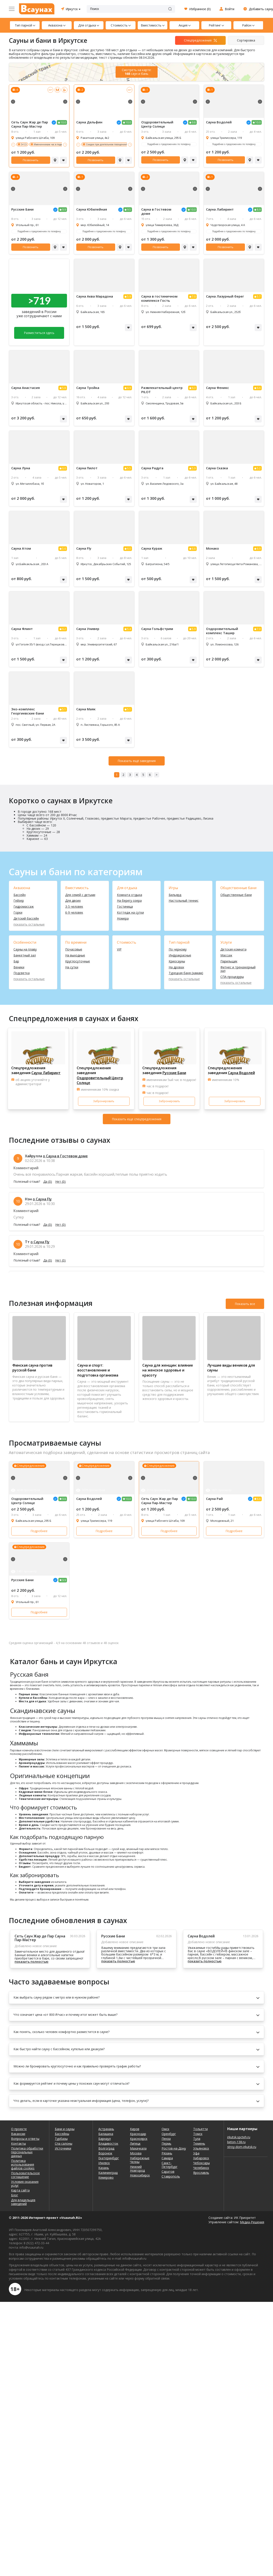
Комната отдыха (129, 895)
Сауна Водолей (219, 122)
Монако (212, 548)
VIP (119, 949)
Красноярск (138, 2138)
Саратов (168, 2171)
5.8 (64, 388)
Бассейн (19, 895)
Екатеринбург (108, 2158)
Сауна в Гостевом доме (156, 211)
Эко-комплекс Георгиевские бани (27, 711)
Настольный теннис (184, 901)
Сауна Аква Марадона (94, 296)
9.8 (194, 122)
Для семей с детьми (80, 895)
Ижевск (104, 2163)
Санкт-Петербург (170, 2165)
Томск (197, 2134)
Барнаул (104, 2138)
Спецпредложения (198, 40)
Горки (17, 913)
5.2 (259, 468)
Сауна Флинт (22, 629)
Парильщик (228, 961)
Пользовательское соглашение (25, 2175)
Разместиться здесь (39, 333)
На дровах (176, 967)
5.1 (64, 709)
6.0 (64, 468)
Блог (14, 2195)
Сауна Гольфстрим (157, 629)
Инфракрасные (180, 955)
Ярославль (201, 2172)
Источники (63, 2148)
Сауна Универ (87, 629)
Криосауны (177, 961)
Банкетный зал (24, 955)
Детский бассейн (26, 918)
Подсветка (21, 973)
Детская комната (233, 949)
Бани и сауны (64, 2129)
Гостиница (125, 907)
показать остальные (29, 924)
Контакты (18, 2143)
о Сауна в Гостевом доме (65, 1156)
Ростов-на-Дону (174, 2148)
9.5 (129, 209)
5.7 (259, 296)
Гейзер (18, 901)
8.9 (259, 209)
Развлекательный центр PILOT (162, 390)
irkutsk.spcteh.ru (238, 2137)
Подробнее (39, 1531)
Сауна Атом (21, 548)
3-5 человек (74, 907)
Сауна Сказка (217, 468)
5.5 (129, 468)
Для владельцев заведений (23, 2202)
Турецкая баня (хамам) (186, 973)
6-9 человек (74, 913)
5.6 (64, 549)
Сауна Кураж (151, 548)
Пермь (166, 2143)
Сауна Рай (214, 1499)
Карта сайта (20, 2190)
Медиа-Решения (252, 2222)
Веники (18, 967)
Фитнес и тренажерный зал (238, 969)
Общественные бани (236, 895)
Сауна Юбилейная (91, 209)
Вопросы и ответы (25, 2138)
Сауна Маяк (85, 709)
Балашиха (105, 2134)
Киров (134, 2129)
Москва (135, 2153)
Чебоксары (201, 2163)
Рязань (167, 2153)
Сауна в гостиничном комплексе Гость (159, 298)
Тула (196, 2138)
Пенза (166, 2138)
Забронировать (103, 1101)
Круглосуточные (77, 961)
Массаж (226, 955)
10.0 (63, 122)
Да (47, 1181)
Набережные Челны (139, 2160)
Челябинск (201, 2168)
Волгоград (106, 2148)
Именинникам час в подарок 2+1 (52, 144)
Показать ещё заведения (137, 761)
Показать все (245, 1304)
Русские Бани (22, 209)
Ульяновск (201, 2148)
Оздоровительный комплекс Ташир (222, 631)
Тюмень (199, 2143)
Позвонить (30, 160)
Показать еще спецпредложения (136, 1119)
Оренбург (169, 2134)
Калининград (108, 2172)
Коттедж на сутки (130, 913)
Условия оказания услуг (24, 2183)
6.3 (194, 388)
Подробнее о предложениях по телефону (169, 144)
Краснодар (138, 2134)
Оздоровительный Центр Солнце (157, 124)
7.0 (194, 296)
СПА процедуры (232, 977)
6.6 (259, 388)
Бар (16, 961)
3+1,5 (24, 144)
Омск (165, 2129)
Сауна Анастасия (25, 388)
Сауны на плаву (25, 949)
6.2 (64, 629)
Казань (103, 2168)
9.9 (64, 209)
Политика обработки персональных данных (27, 2152)
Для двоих (73, 901)
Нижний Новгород (137, 2168)
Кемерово (106, 2177)
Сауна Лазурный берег (225, 296)
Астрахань (106, 2129)
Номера (123, 918)
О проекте (19, 2129)
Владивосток (108, 2143)
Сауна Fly (83, 548)
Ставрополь (171, 2176)
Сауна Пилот (86, 468)
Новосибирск (140, 2175)
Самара (167, 2158)
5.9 (129, 296)
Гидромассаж (23, 907)
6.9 (129, 388)
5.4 (129, 629)
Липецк (135, 2143)
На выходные (75, 955)
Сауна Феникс (217, 388)
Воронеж (105, 2153)
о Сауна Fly (42, 1199)
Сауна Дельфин (89, 122)
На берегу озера (129, 901)
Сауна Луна (20, 468)
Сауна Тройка (87, 388)
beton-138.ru (236, 2142)
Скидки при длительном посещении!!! (107, 144)
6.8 (194, 549)
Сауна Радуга (152, 468)
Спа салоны (63, 2143)
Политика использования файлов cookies (22, 2164)
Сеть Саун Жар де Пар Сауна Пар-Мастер (29, 124)
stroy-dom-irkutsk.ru (241, 2147)
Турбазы (61, 2138)
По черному (178, 949)
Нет (60, 1181)
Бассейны (62, 2134)
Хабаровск (201, 2158)
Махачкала (138, 2148)
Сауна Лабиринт (220, 209)
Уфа (196, 2153)
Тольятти (200, 2129)
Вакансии (18, 2134)
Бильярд (175, 895)
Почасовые (73, 949)
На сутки (71, 967)
